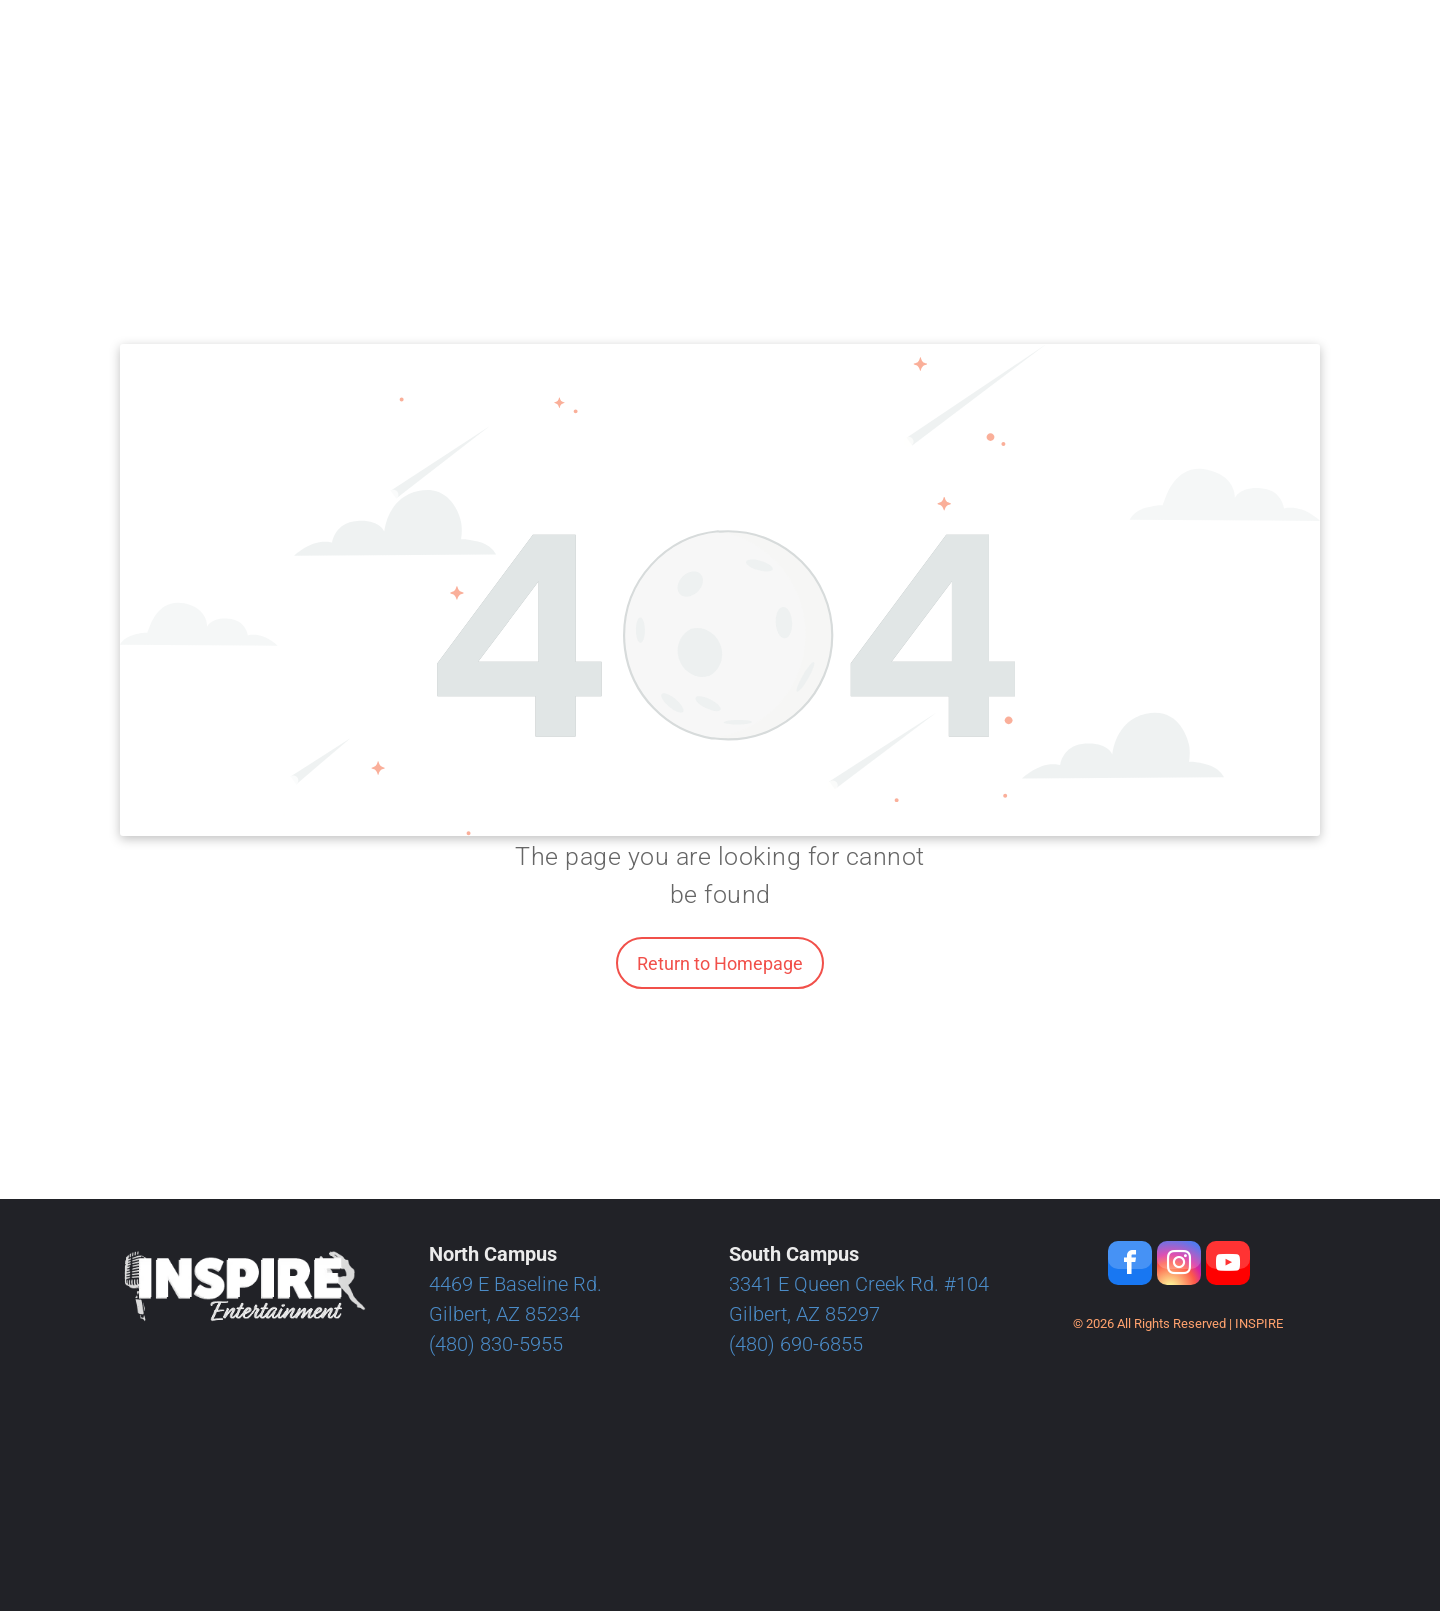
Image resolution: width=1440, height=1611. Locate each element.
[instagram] (1179, 1265)
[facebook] (1130, 1265)
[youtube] (1228, 1265)
